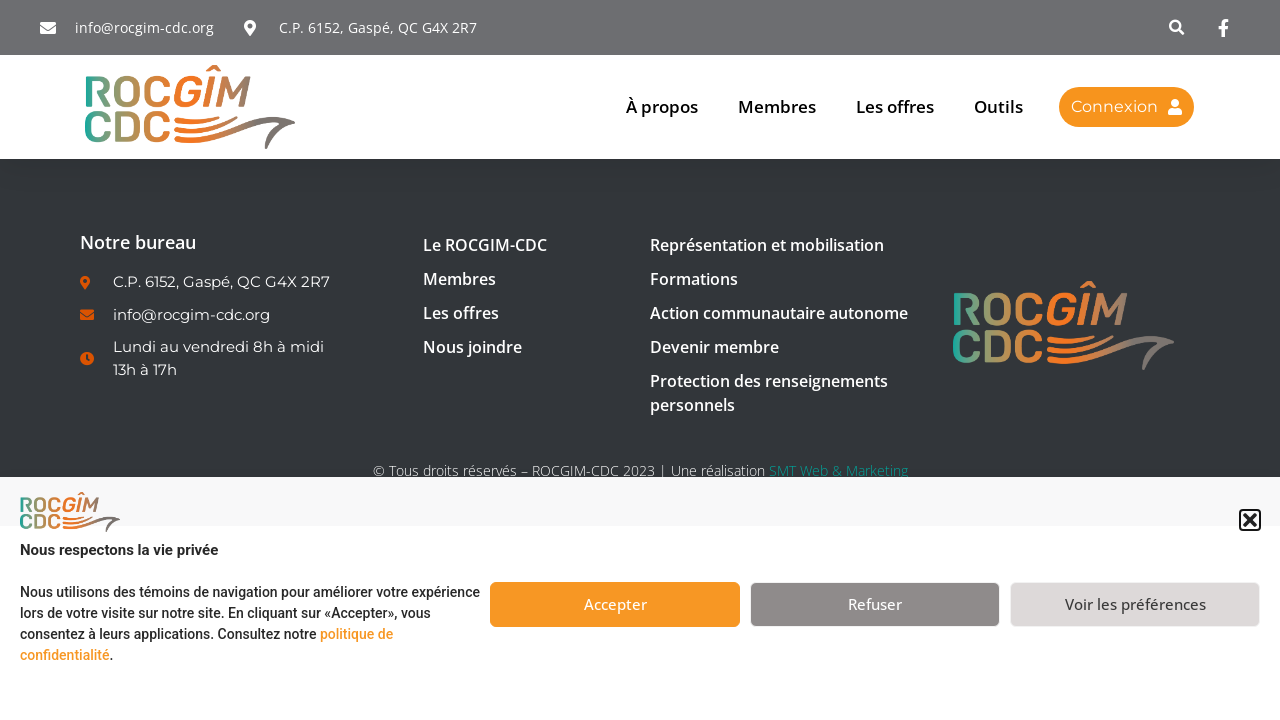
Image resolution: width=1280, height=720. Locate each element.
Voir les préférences (1135, 604)
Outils (998, 106)
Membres (777, 106)
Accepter (615, 604)
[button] (1250, 520)
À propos (662, 106)
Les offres (895, 106)
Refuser (875, 604)
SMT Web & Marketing (838, 470)
